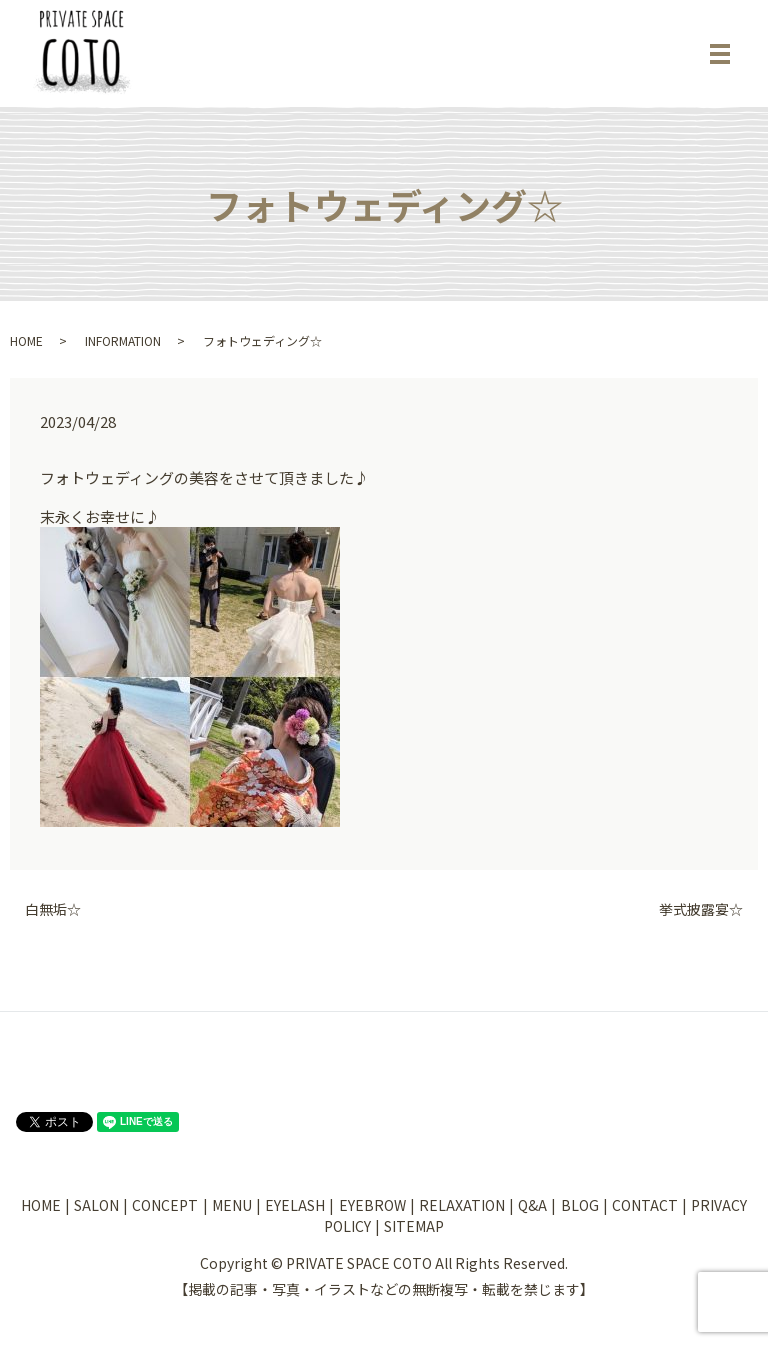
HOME (26, 340)
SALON (96, 1205)
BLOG (580, 1205)
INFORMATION (123, 340)
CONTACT (645, 1205)
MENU (232, 1205)
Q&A (532, 1205)
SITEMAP (414, 1226)
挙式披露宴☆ (701, 909)
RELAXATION (462, 1205)
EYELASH (295, 1205)
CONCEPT (165, 1205)
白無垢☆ (53, 909)
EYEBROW (372, 1205)
